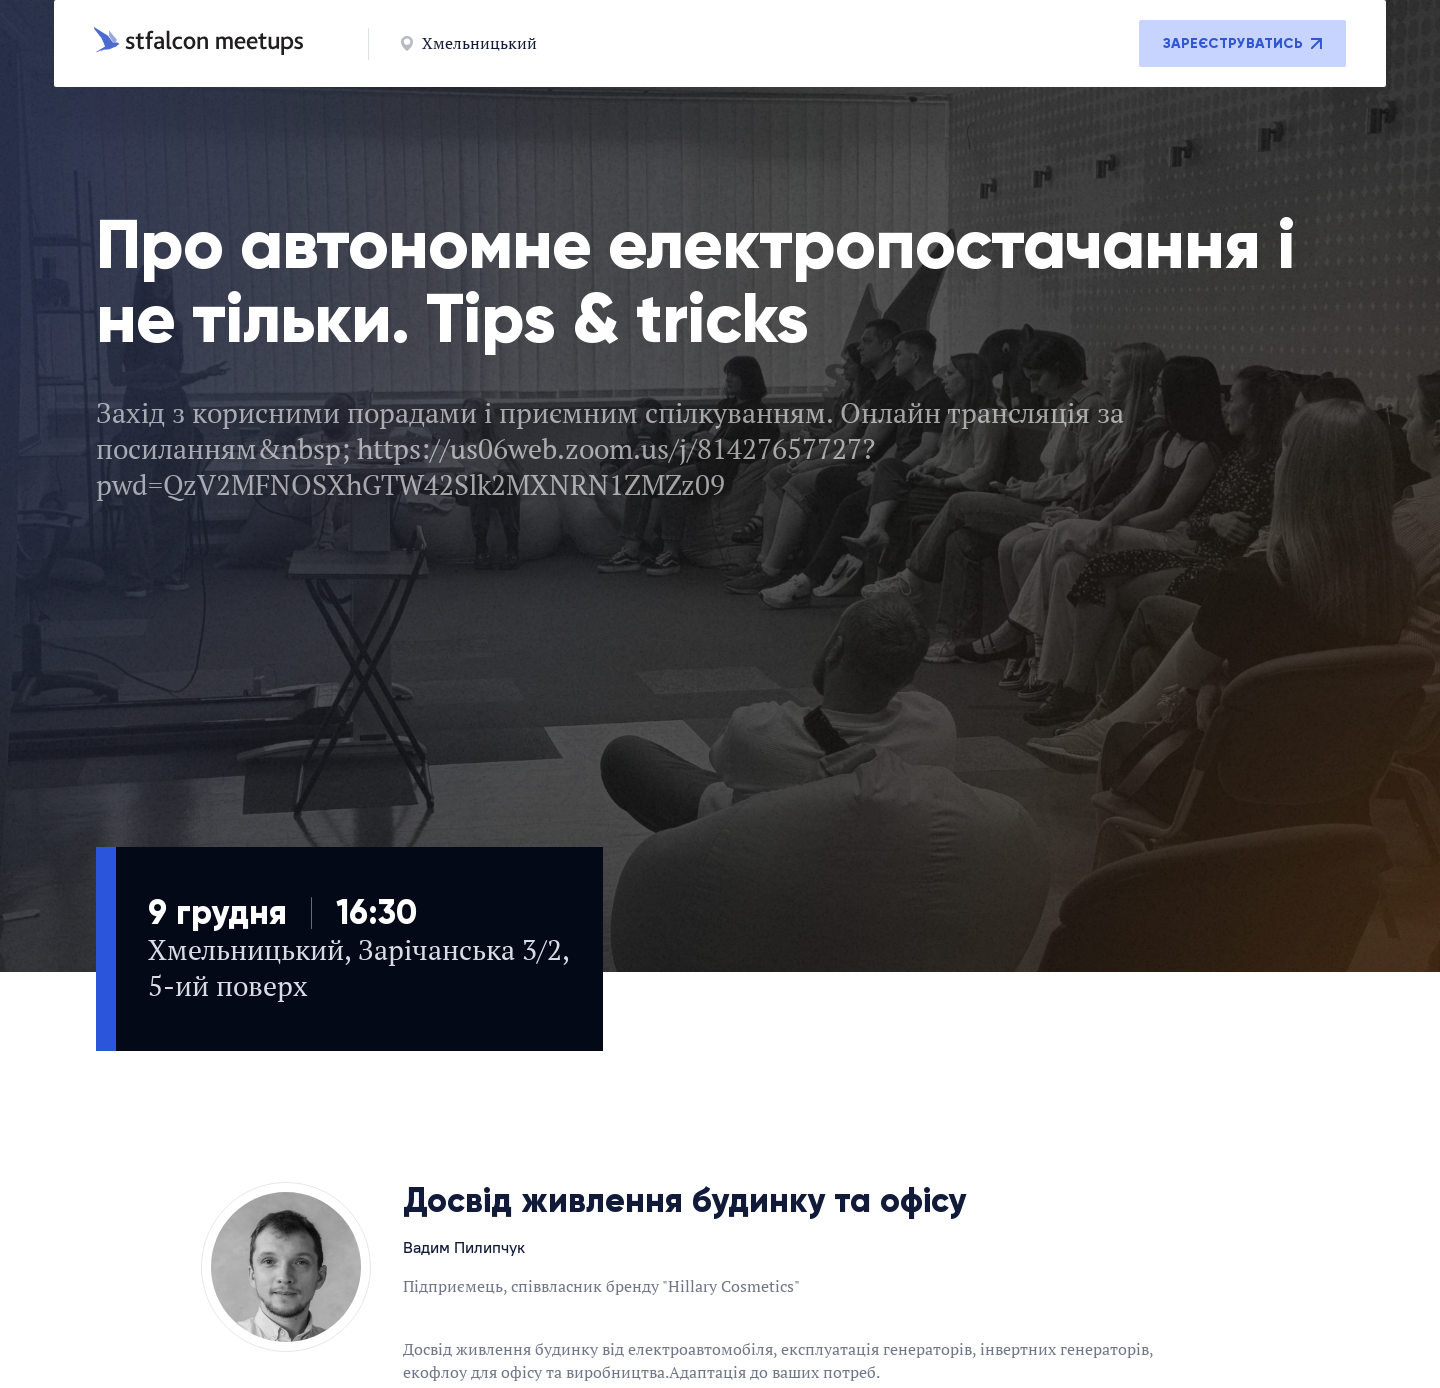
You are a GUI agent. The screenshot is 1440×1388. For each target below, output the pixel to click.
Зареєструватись (1242, 43)
